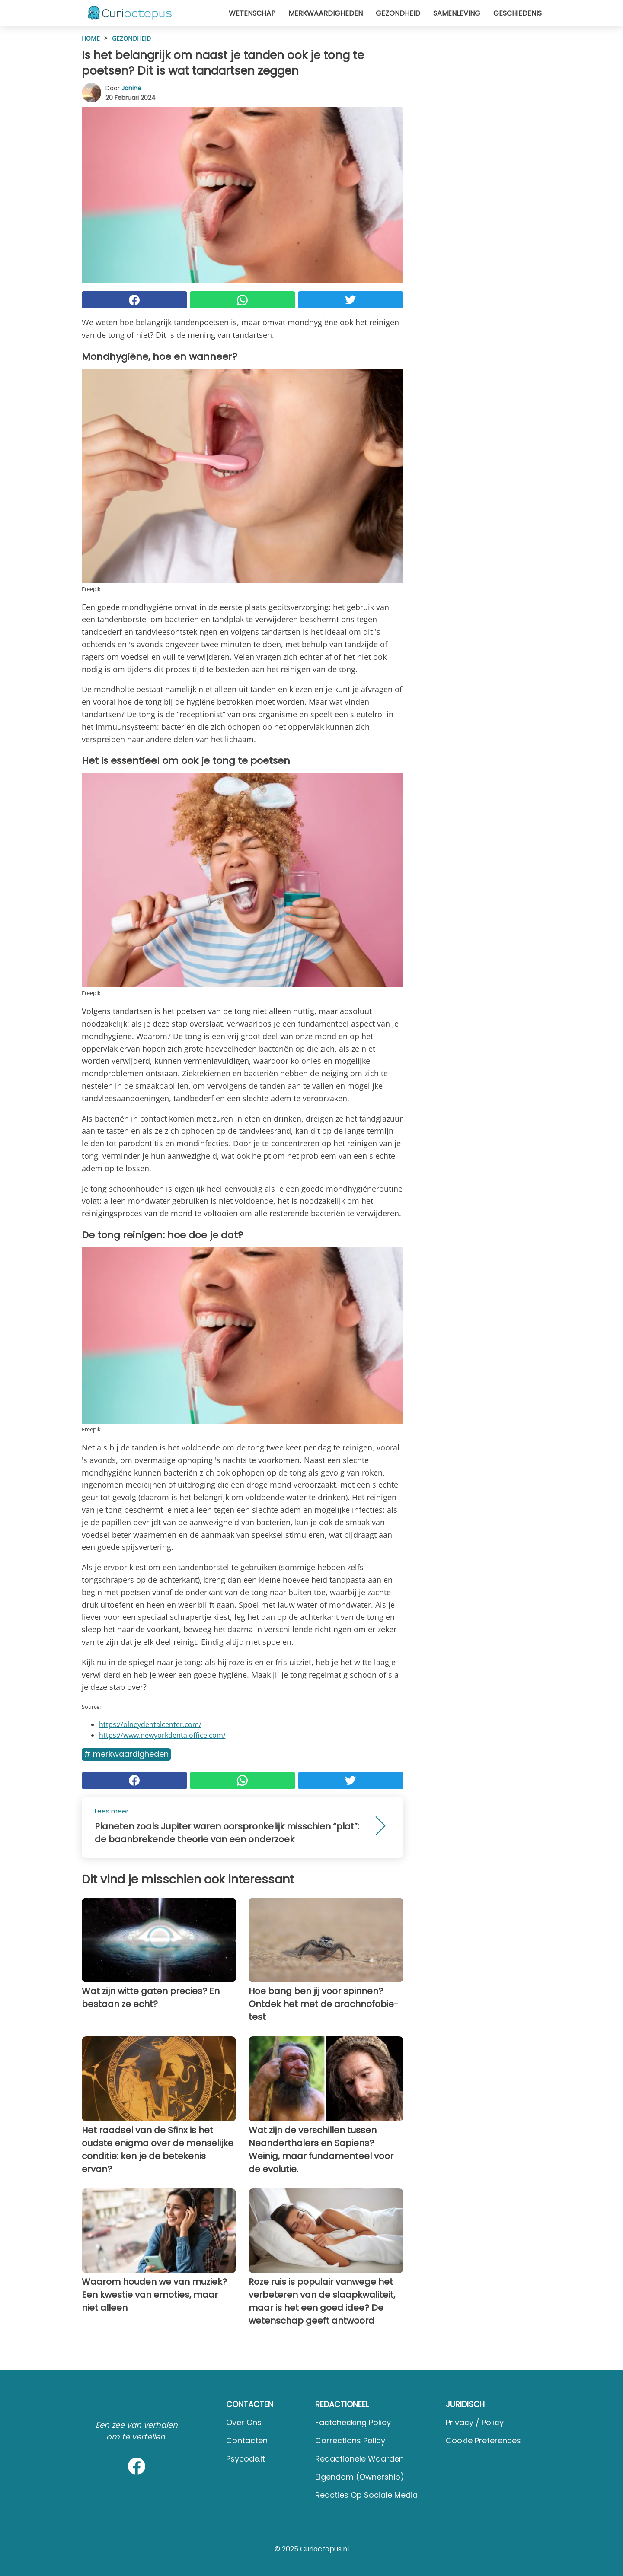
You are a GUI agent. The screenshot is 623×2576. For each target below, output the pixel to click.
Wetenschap (252, 13)
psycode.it (245, 2458)
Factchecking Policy (353, 2422)
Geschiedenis (517, 13)
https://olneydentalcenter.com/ (150, 1724)
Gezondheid (398, 13)
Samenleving (456, 13)
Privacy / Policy (475, 2422)
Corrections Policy (350, 2440)
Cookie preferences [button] (483, 2440)
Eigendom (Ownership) (359, 2476)
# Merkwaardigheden (126, 1754)
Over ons (244, 2422)
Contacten (247, 2440)
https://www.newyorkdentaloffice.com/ (162, 1735)
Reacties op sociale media (366, 2495)
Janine (131, 88)
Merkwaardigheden (325, 13)
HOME (91, 38)
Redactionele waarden (359, 2458)
